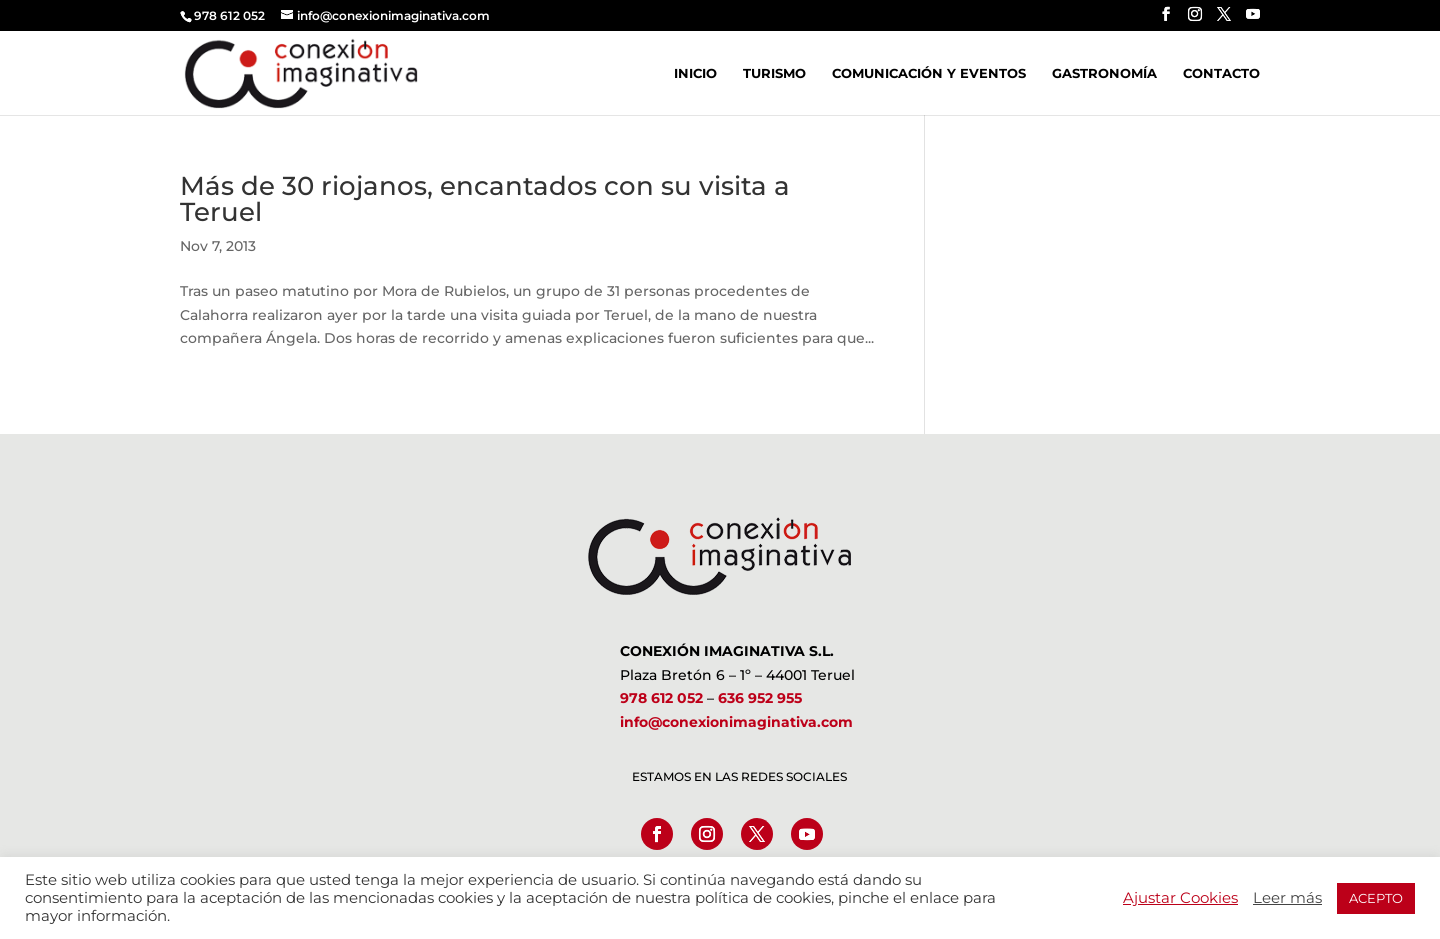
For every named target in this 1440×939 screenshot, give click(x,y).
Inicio (695, 73)
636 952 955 (760, 698)
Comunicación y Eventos (929, 73)
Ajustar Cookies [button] (1180, 898)
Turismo (774, 73)
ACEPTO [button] (1376, 898)
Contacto (1221, 73)
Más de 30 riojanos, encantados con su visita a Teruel (485, 199)
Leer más (1287, 898)
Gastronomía (1104, 73)
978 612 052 (661, 698)
